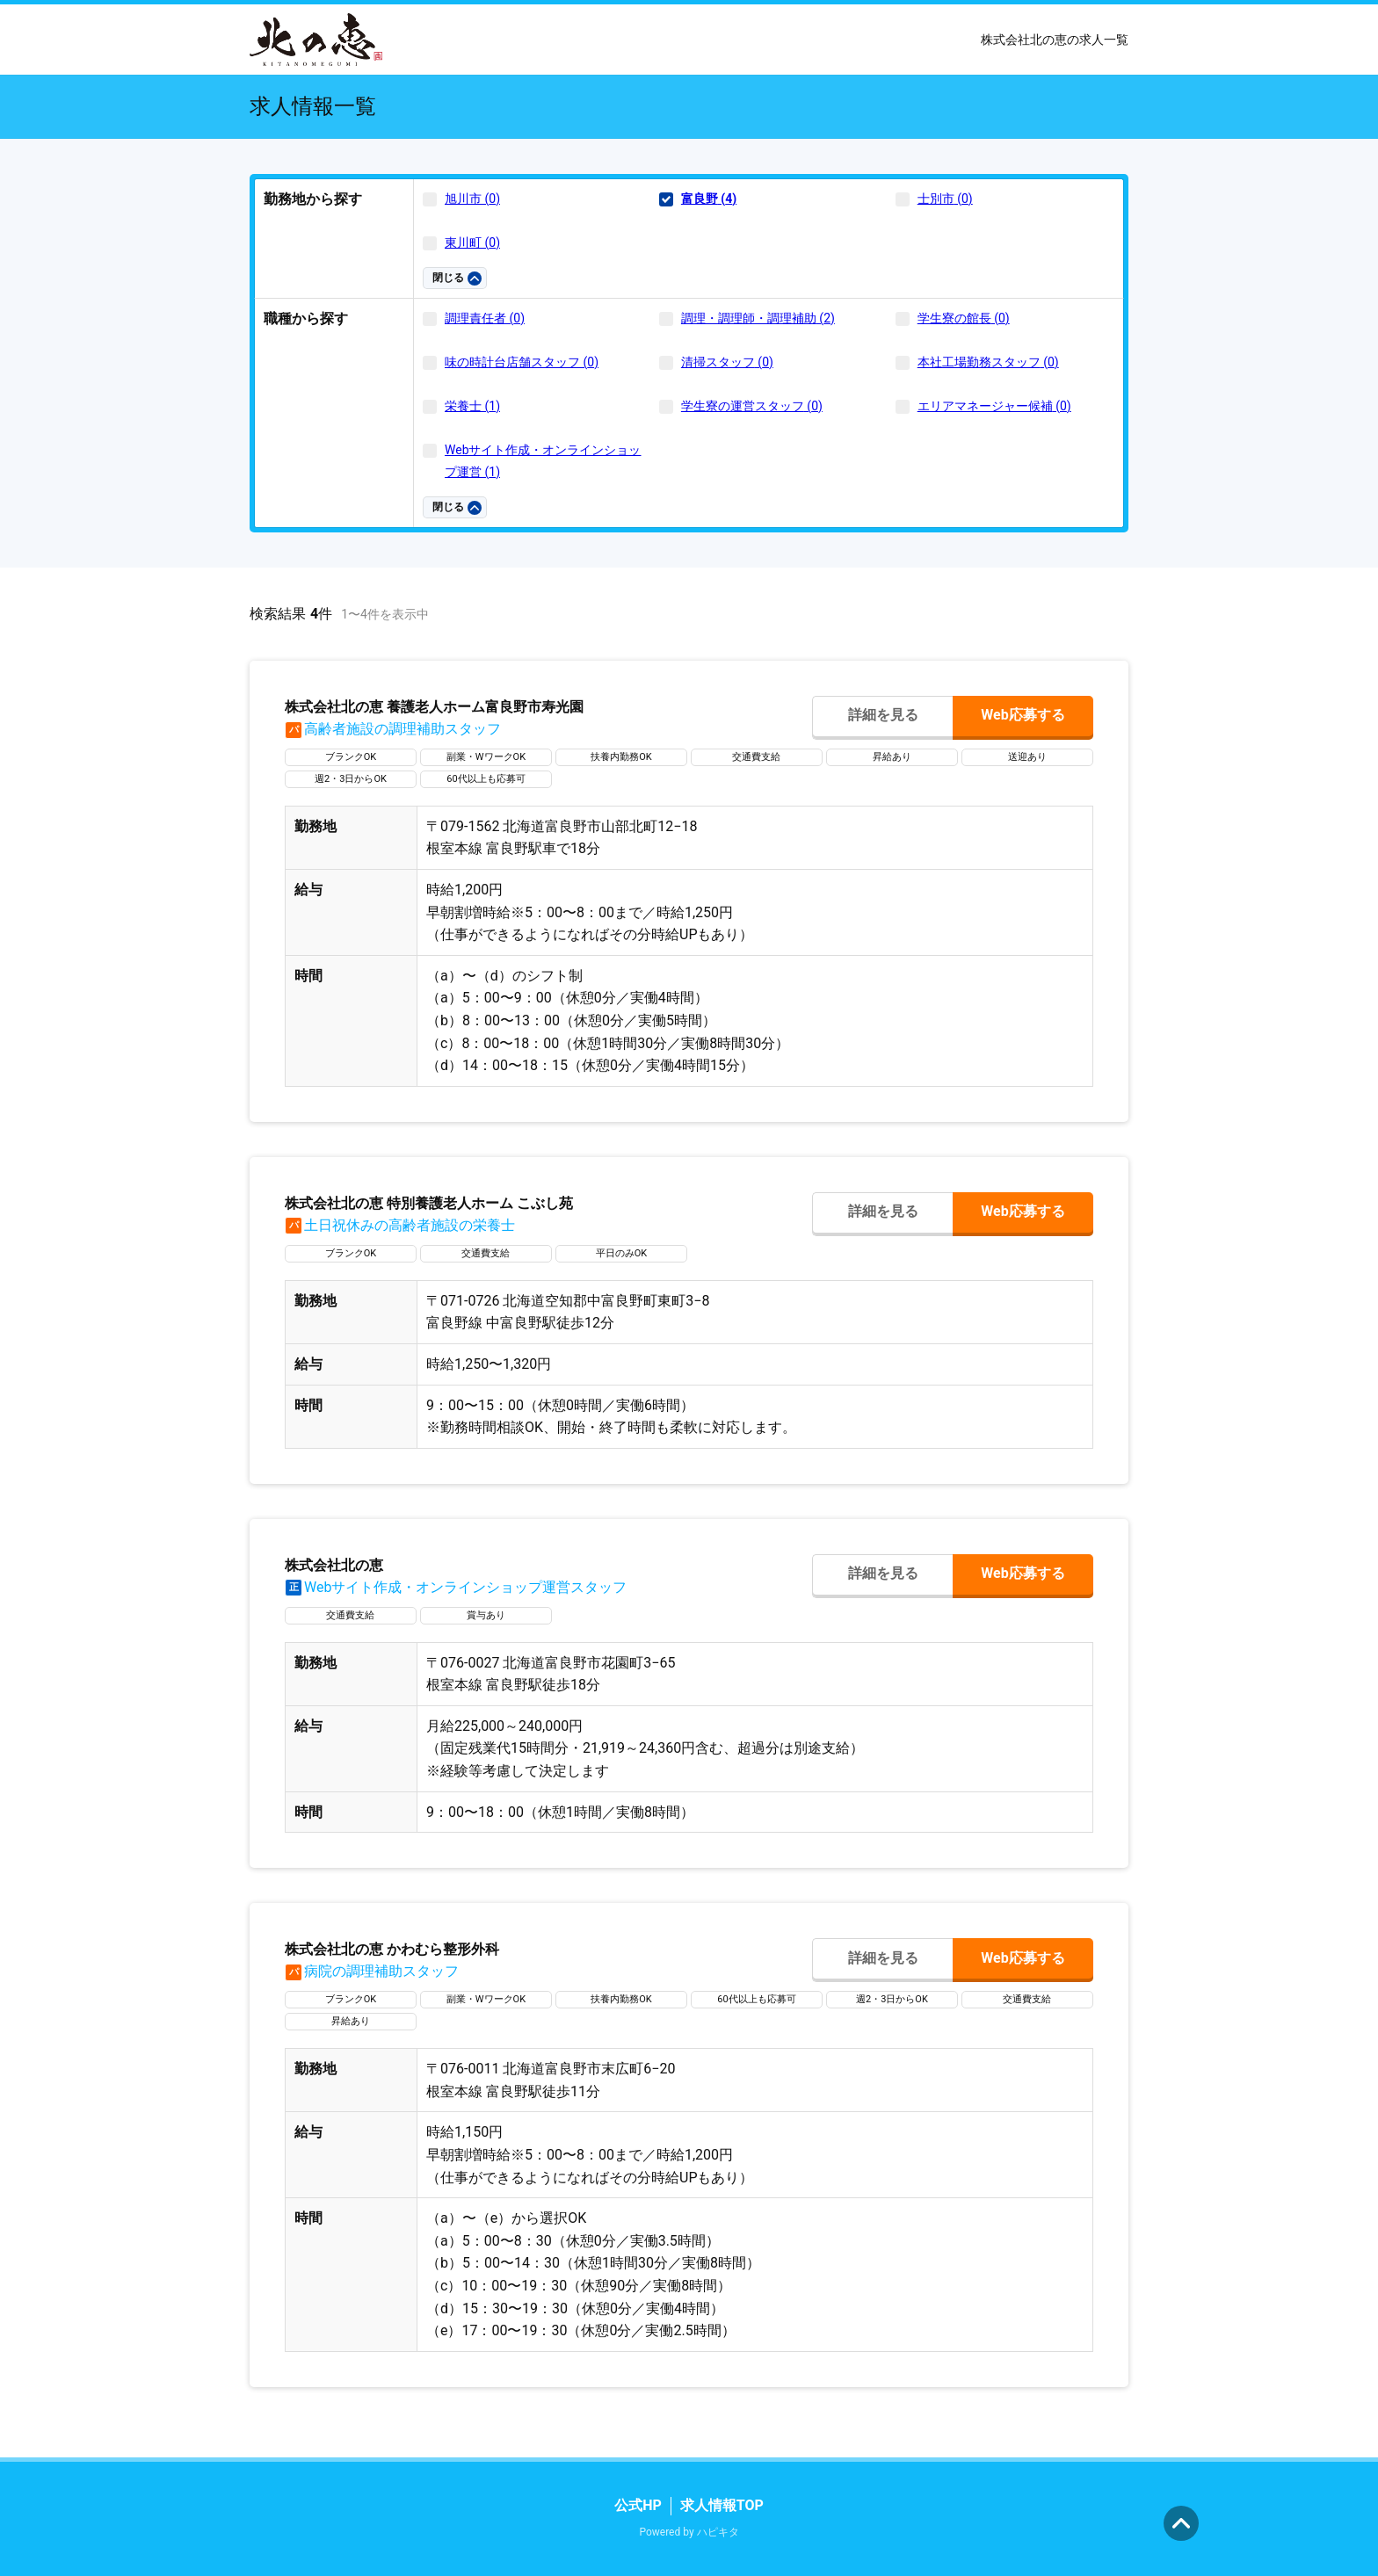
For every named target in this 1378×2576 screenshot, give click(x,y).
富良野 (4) (708, 199)
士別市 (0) (945, 199)
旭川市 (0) (472, 199)
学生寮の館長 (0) (963, 318)
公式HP (638, 2505)
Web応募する (1022, 714)
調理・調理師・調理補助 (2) (758, 318)
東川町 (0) (472, 242)
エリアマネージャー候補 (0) (994, 406)
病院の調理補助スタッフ (372, 1971)
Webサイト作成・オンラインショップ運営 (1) (543, 461)
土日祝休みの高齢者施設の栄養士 (400, 1225)
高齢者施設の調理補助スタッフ (393, 728)
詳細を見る (883, 714)
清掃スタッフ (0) (727, 362)
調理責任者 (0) (485, 318)
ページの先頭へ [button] (1181, 2523)
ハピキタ (718, 2532)
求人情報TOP (722, 2505)
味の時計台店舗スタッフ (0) (521, 362)
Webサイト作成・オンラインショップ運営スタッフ (456, 1587)
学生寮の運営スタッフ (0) (752, 406)
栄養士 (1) (472, 406)
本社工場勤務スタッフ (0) (988, 362)
